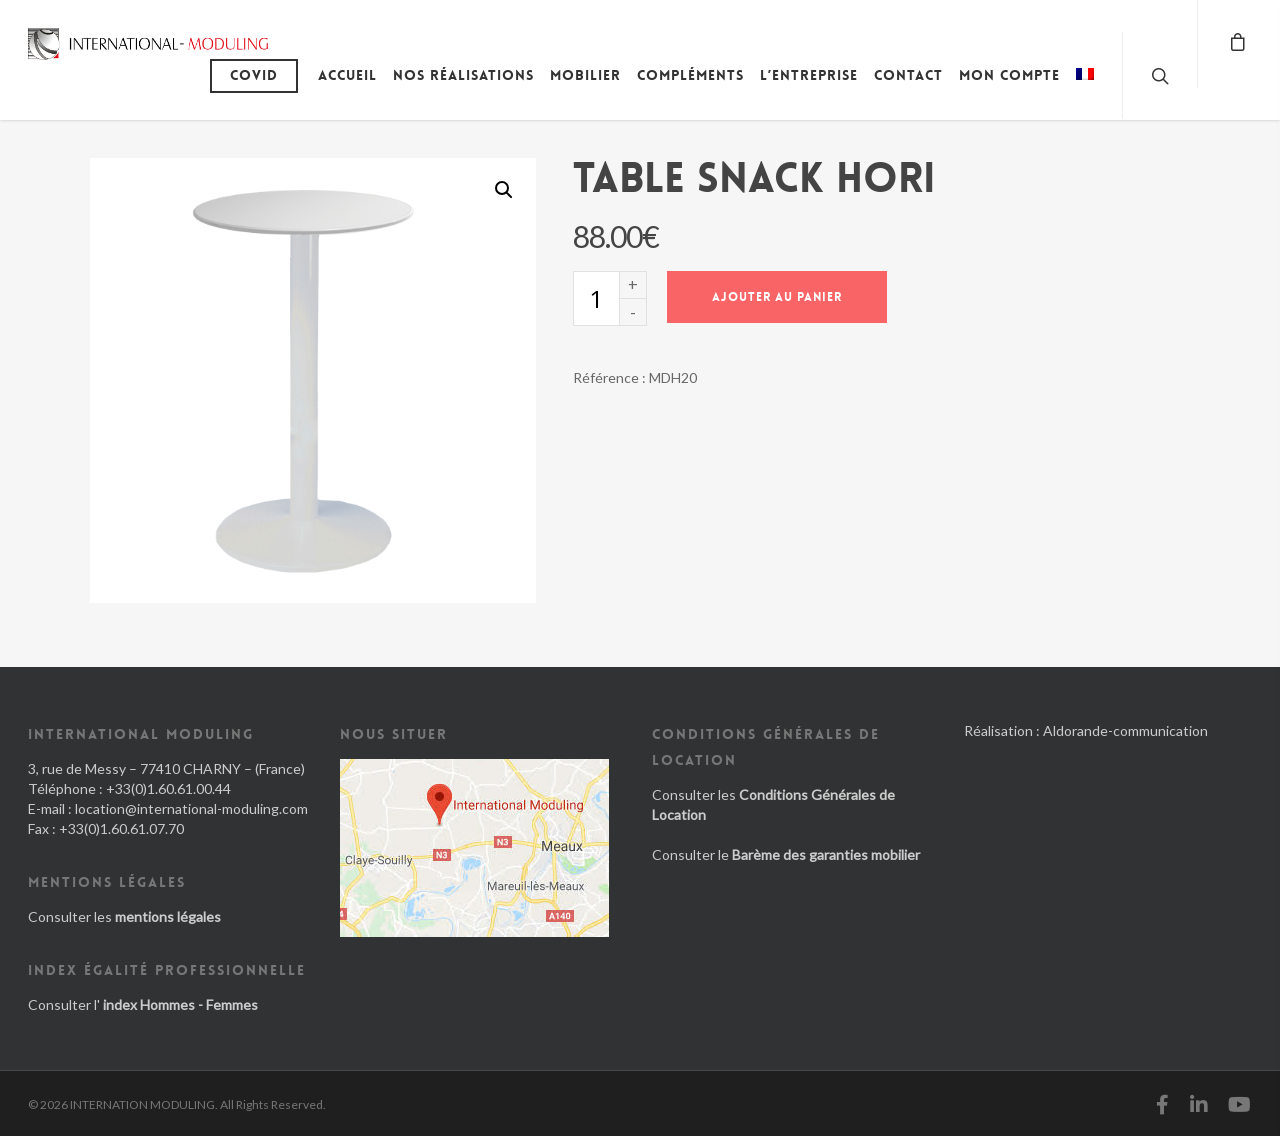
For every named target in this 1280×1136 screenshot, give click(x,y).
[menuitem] (1085, 90)
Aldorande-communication (1125, 730)
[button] (504, 190)
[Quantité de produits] (596, 298)
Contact (908, 75)
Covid (254, 75)
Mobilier (585, 75)
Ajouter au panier (777, 297)
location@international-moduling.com (191, 808)
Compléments (690, 75)
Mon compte (1009, 75)
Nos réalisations (463, 75)
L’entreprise (809, 75)
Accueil (347, 75)
